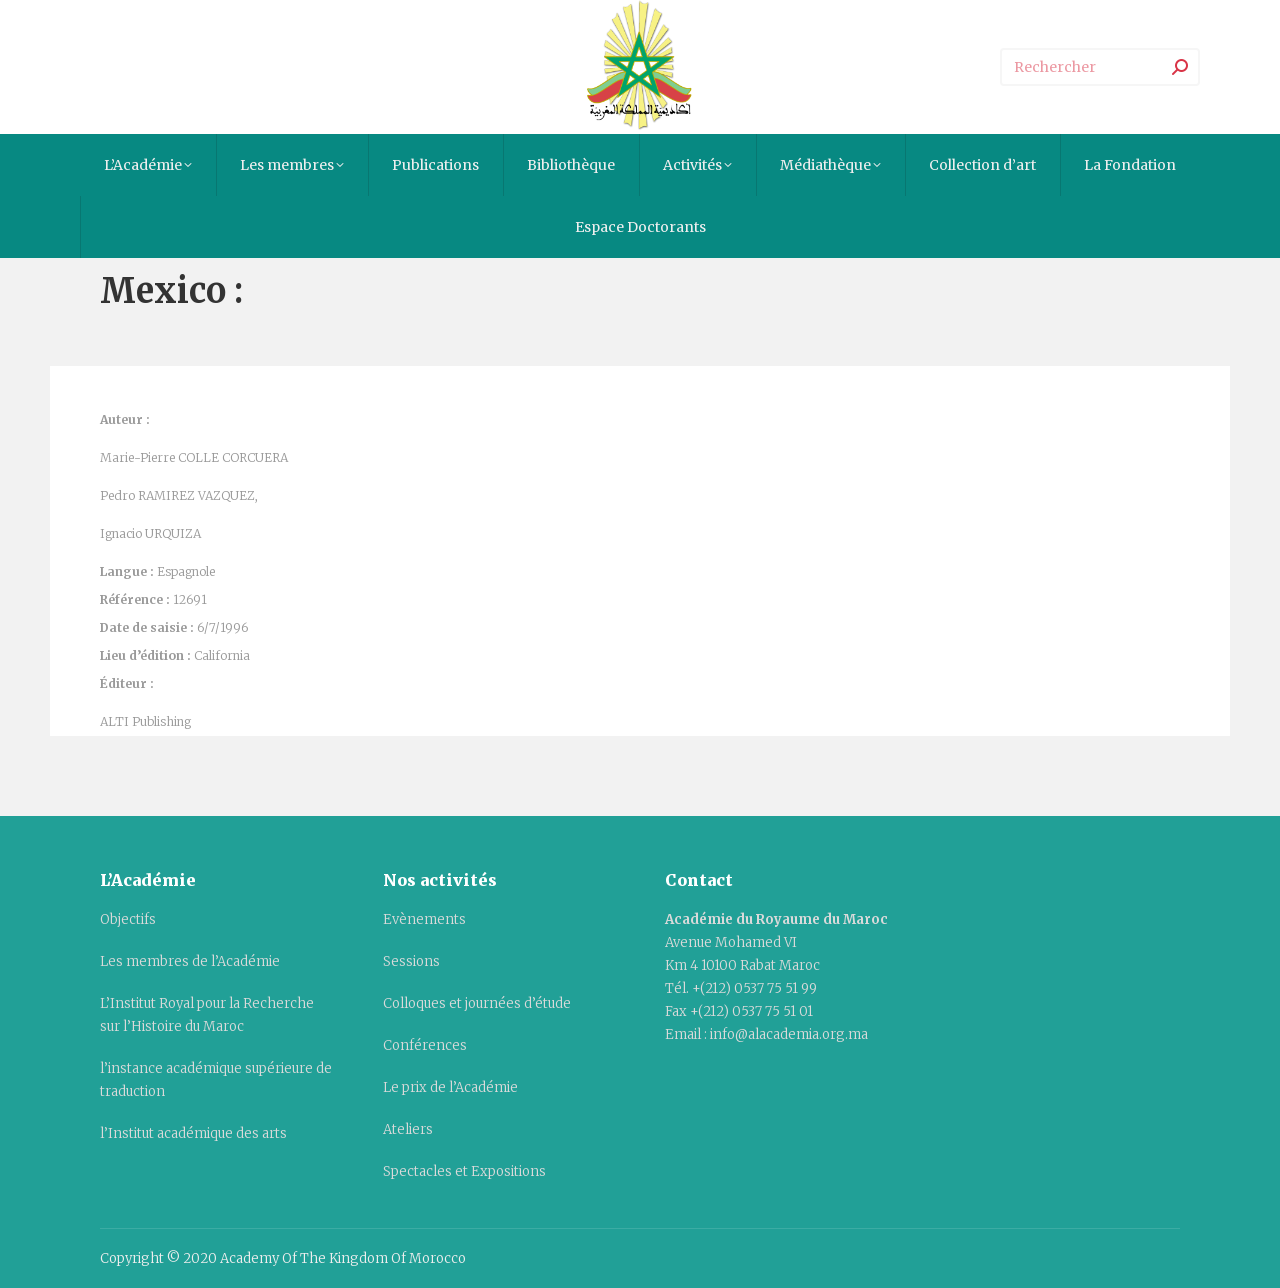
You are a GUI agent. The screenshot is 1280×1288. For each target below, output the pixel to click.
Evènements (424, 919)
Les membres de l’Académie (190, 961)
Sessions (411, 961)
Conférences (425, 1045)
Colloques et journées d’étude (477, 1003)
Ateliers (408, 1129)
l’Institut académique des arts (193, 1133)
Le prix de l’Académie (450, 1087)
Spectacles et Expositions (464, 1171)
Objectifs (128, 919)
